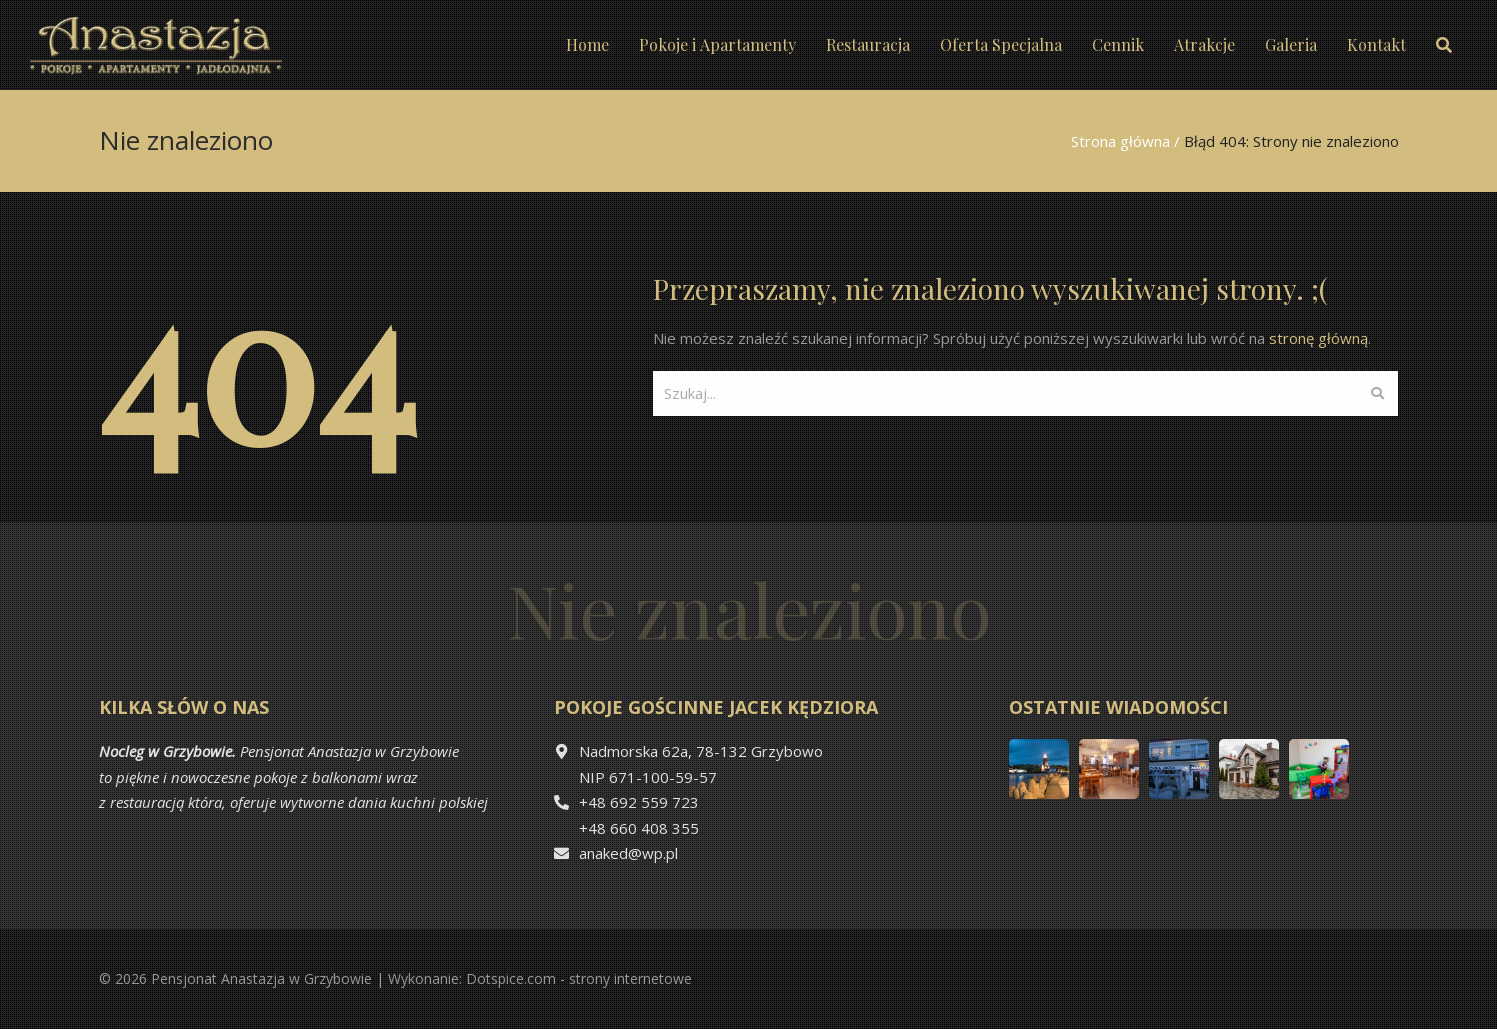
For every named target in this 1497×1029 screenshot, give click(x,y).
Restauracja (868, 44)
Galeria (1291, 44)
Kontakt (1376, 44)
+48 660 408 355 (639, 828)
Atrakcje (1204, 44)
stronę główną (1318, 338)
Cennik (1118, 44)
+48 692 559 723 (639, 802)
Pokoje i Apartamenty (717, 44)
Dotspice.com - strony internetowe (579, 978)
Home (587, 44)
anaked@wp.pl (628, 853)
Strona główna (1120, 141)
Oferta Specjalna (1001, 44)
